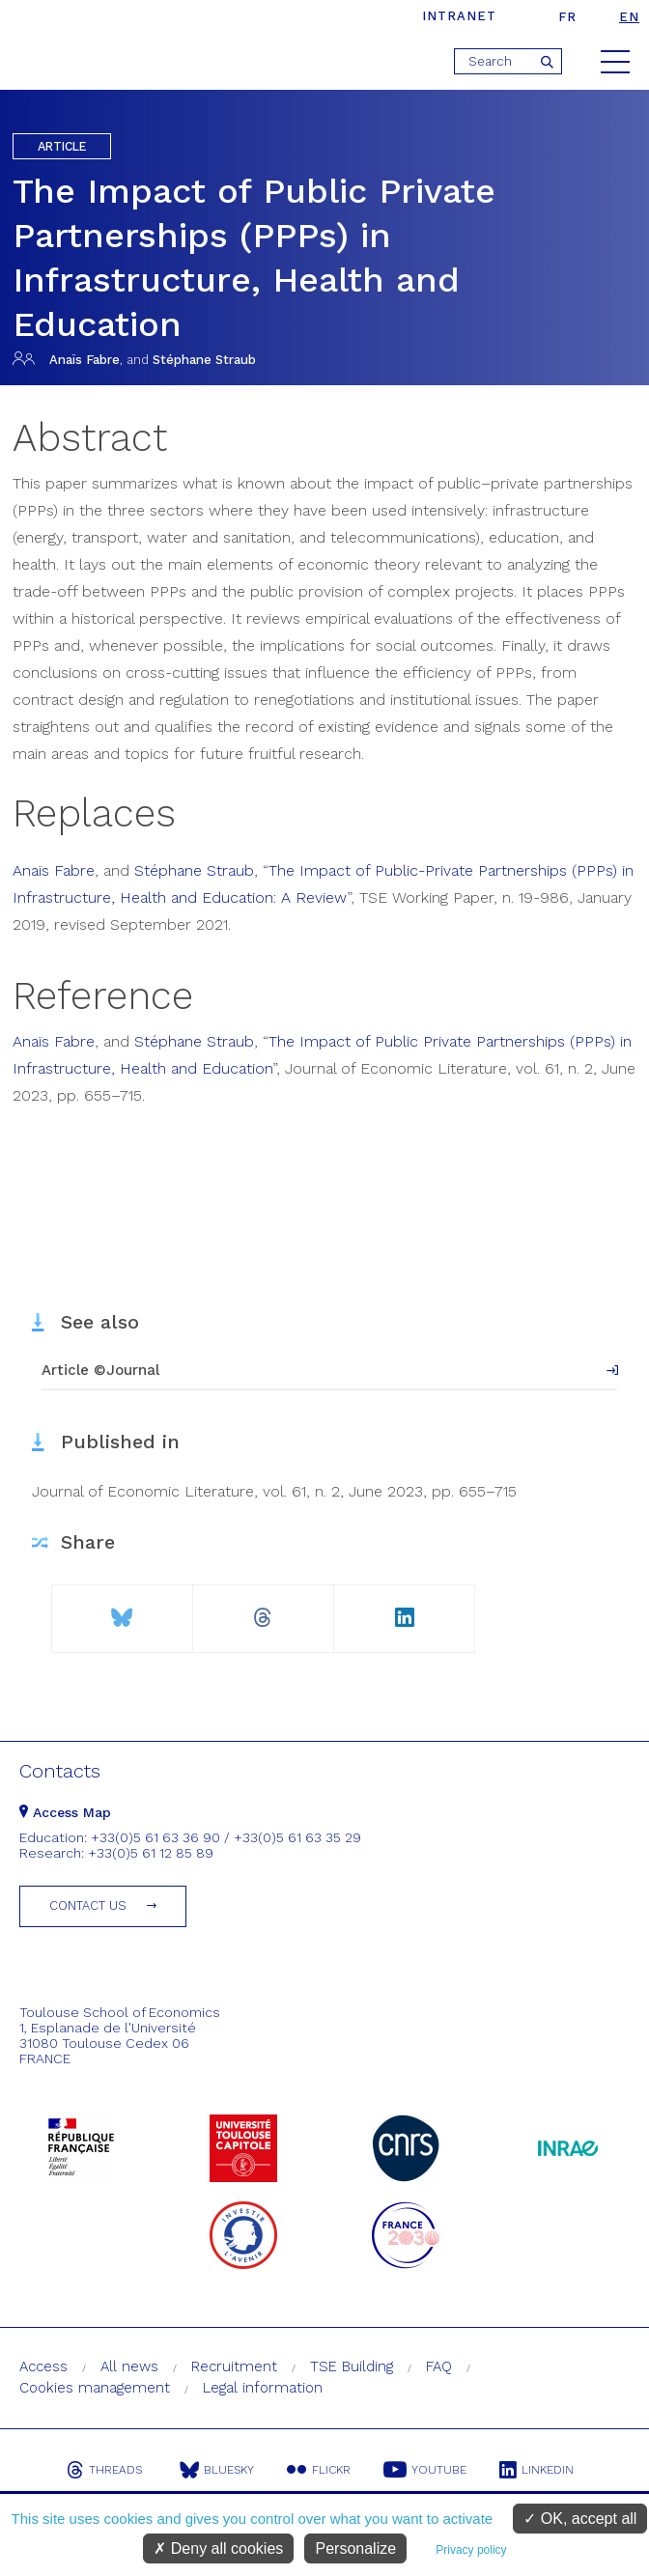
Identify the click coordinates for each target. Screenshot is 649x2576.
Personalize (355, 2548)
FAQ (439, 2366)
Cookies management (94, 2387)
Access (43, 2366)
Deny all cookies (218, 2548)
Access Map (65, 1812)
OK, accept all (579, 2518)
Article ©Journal (100, 1370)
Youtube (424, 2469)
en (629, 17)
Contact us (88, 1905)
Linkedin (536, 2469)
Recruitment (234, 2366)
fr (567, 17)
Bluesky (217, 2469)
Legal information (263, 2387)
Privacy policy (471, 2550)
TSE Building (351, 2366)
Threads (104, 2469)
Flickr (319, 2470)
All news (129, 2366)
